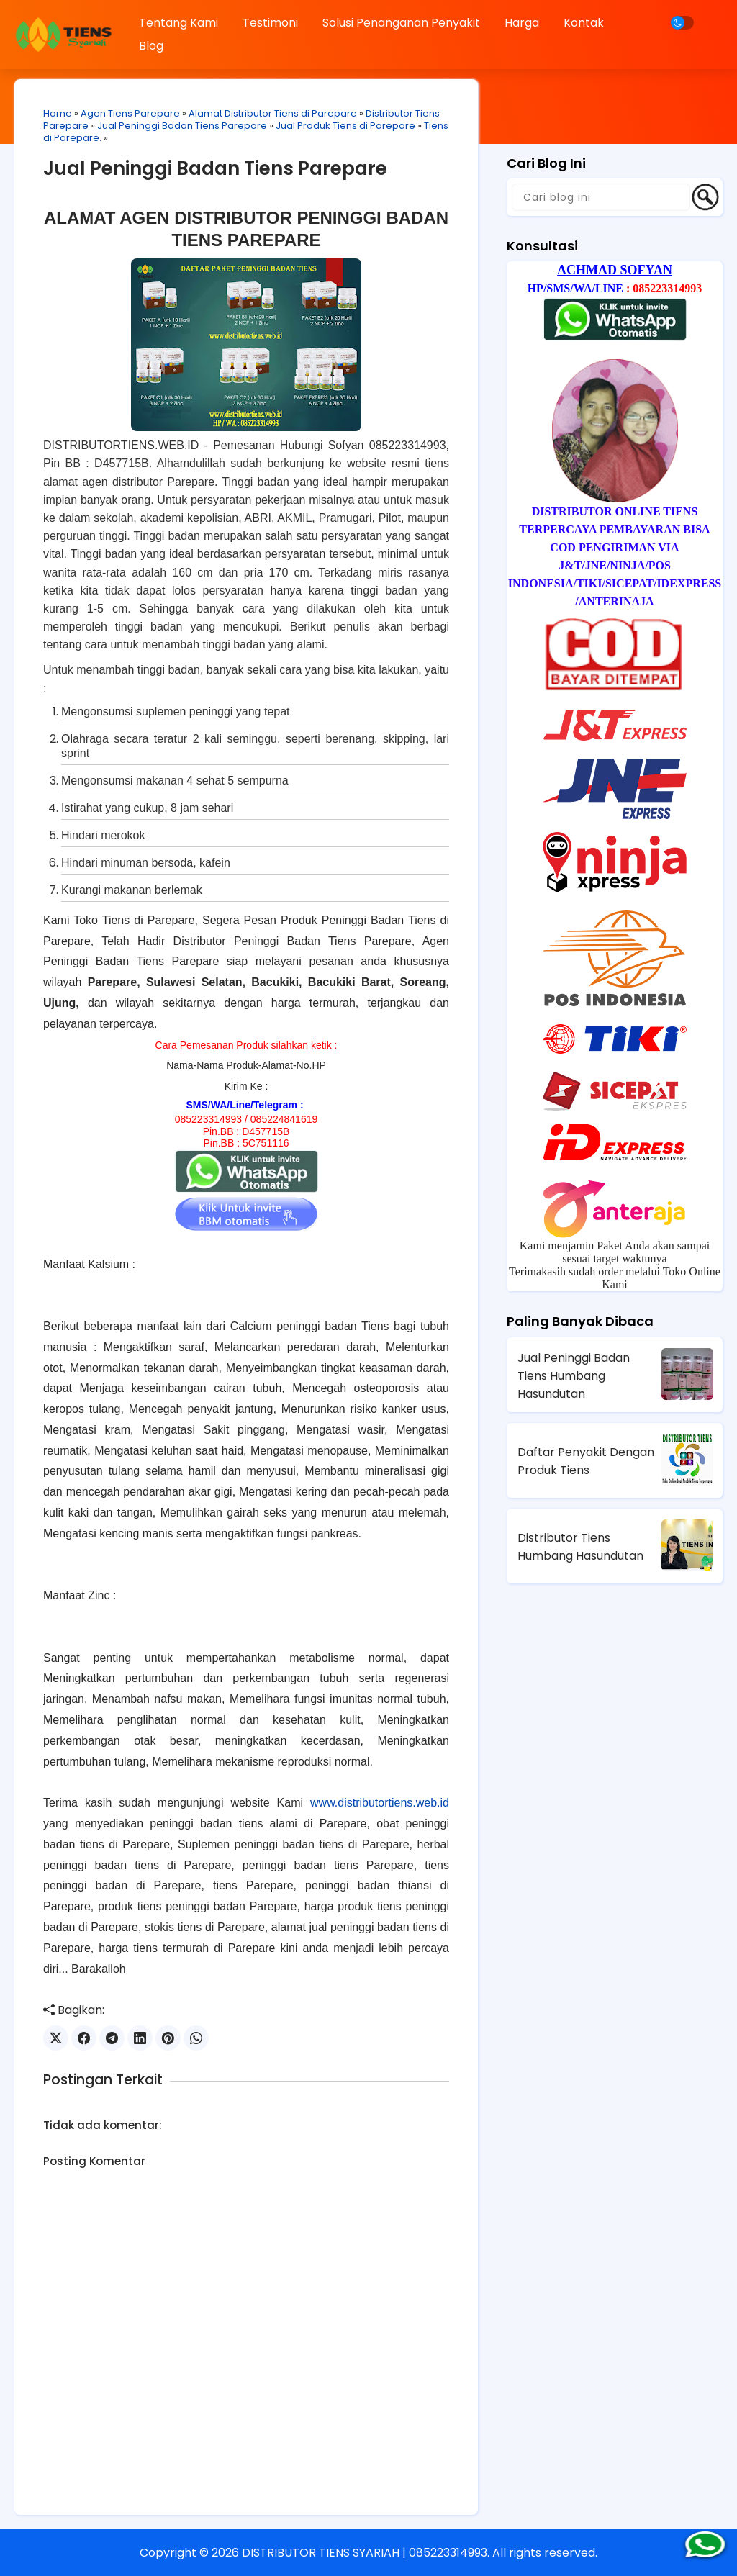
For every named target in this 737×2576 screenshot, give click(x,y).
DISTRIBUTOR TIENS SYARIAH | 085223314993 (364, 2552)
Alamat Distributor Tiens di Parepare (273, 113)
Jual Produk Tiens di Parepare (345, 125)
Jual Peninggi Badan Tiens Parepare (182, 125)
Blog (151, 45)
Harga (522, 22)
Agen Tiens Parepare (130, 113)
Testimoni (270, 22)
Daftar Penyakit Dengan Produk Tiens (585, 1461)
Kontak (584, 22)
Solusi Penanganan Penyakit (401, 22)
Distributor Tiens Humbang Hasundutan (580, 1546)
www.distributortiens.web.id (379, 1803)
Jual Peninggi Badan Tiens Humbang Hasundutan (573, 1376)
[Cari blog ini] (601, 197)
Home (57, 113)
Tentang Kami (178, 22)
